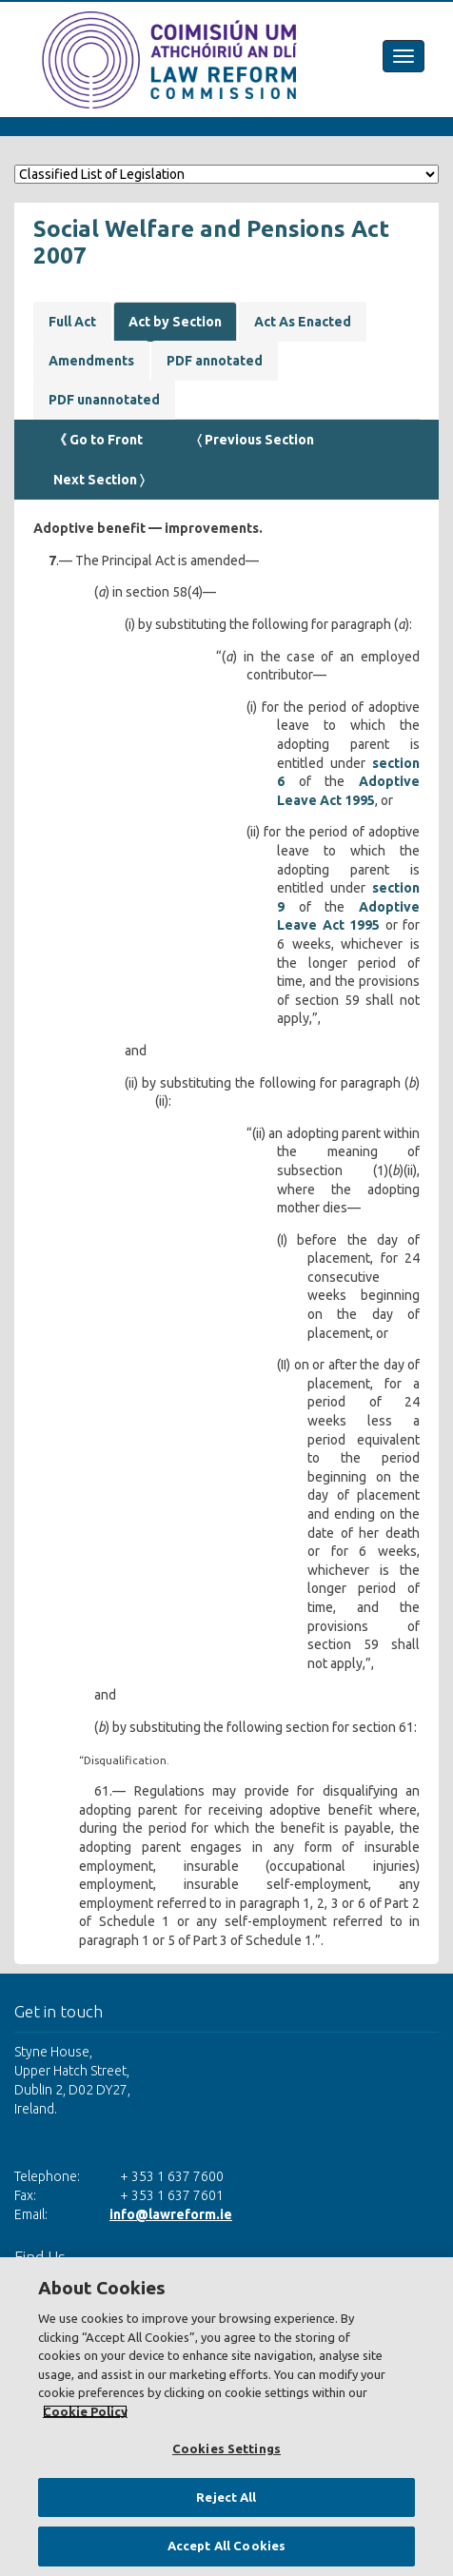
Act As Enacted (302, 321)
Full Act (72, 321)
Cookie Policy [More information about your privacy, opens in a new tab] (85, 2411)
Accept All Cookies (226, 2545)
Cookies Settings (226, 2448)
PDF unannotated (104, 399)
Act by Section (175, 321)
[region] (226, 2416)
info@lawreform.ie (170, 2214)
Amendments (91, 360)
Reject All (226, 2497)
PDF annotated (215, 360)
